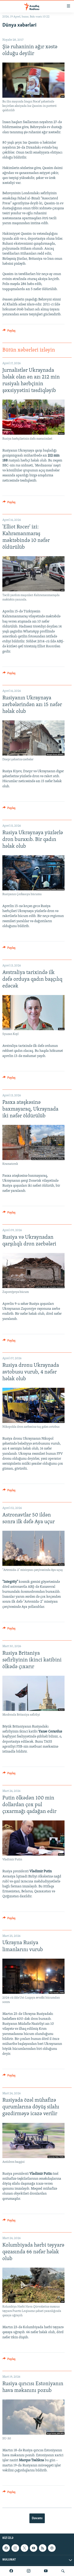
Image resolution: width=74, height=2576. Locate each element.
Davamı (37, 2518)
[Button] (9, 331)
